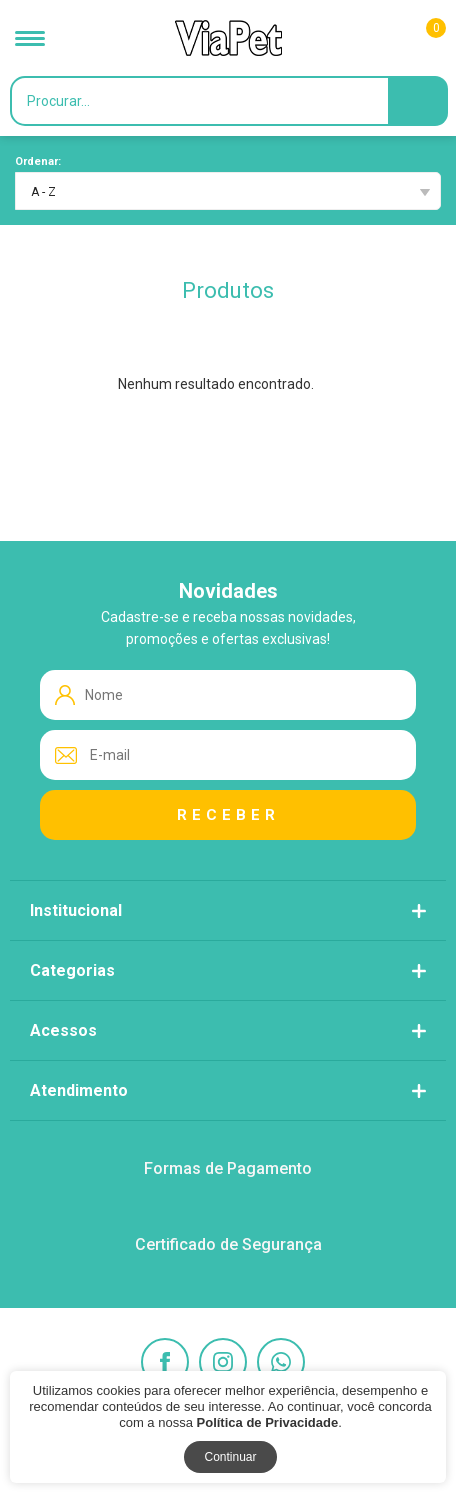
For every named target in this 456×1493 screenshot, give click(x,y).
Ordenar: (38, 161)
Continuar (230, 1457)
